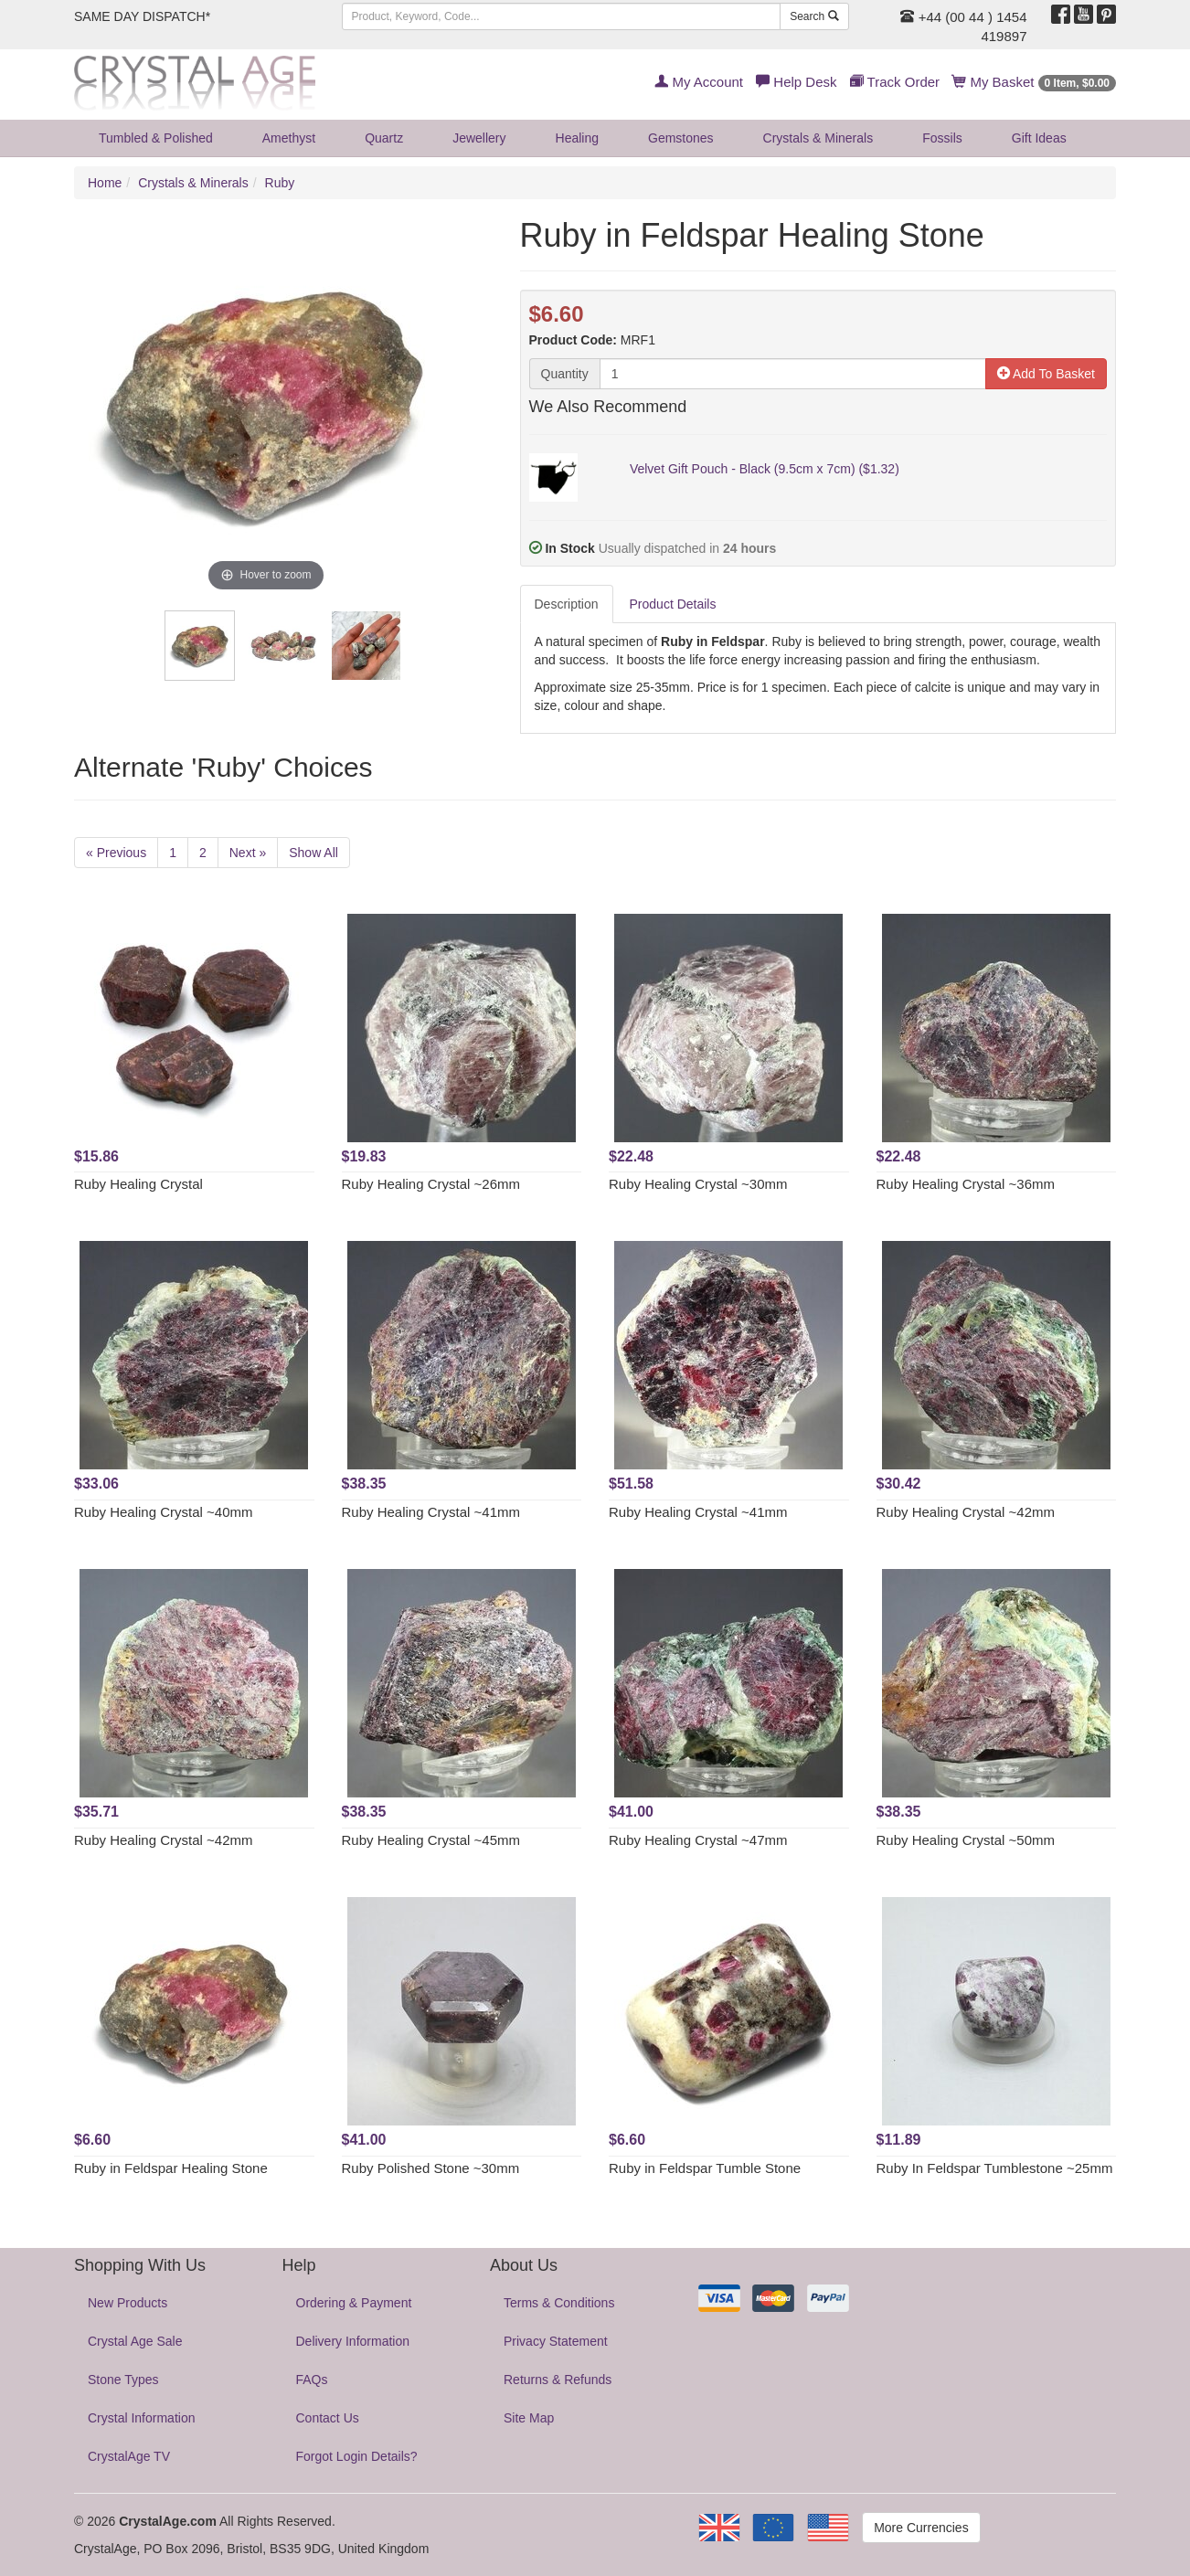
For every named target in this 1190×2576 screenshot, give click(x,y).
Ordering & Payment (354, 2302)
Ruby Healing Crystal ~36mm (966, 1184)
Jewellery (478, 138)
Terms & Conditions (559, 2302)
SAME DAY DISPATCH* (142, 16)
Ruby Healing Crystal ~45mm (431, 1840)
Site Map (529, 2418)
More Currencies (921, 2527)
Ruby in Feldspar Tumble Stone (705, 2168)
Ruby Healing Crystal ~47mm (698, 1840)
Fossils (942, 138)
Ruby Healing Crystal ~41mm (431, 1512)
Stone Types (123, 2379)
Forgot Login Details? (357, 2456)
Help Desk (796, 82)
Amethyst (288, 138)
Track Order (895, 82)
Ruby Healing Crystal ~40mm (163, 1512)
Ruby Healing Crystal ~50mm (966, 1840)
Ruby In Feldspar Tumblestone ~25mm (995, 2168)
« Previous (116, 852)
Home (105, 182)
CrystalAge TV (129, 2456)
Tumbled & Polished (156, 138)
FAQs (312, 2379)
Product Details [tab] (673, 604)
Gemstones (681, 138)
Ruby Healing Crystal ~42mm (966, 1512)
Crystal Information (141, 2418)
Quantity (565, 373)
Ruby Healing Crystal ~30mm (698, 1184)
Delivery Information (353, 2341)
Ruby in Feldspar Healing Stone (171, 2168)
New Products (127, 2302)
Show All (313, 852)
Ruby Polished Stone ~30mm (431, 2168)
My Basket (1034, 82)
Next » (247, 852)
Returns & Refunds (557, 2379)
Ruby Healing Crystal (138, 1184)
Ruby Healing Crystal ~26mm (431, 1184)
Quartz (384, 138)
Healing (577, 138)
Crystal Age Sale (135, 2341)
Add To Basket (1046, 373)
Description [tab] (567, 604)
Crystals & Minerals (818, 138)
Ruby (280, 182)
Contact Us (327, 2418)
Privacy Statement (556, 2341)
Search (814, 16)
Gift (1039, 138)
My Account (698, 82)
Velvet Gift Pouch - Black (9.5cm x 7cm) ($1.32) (764, 468)
